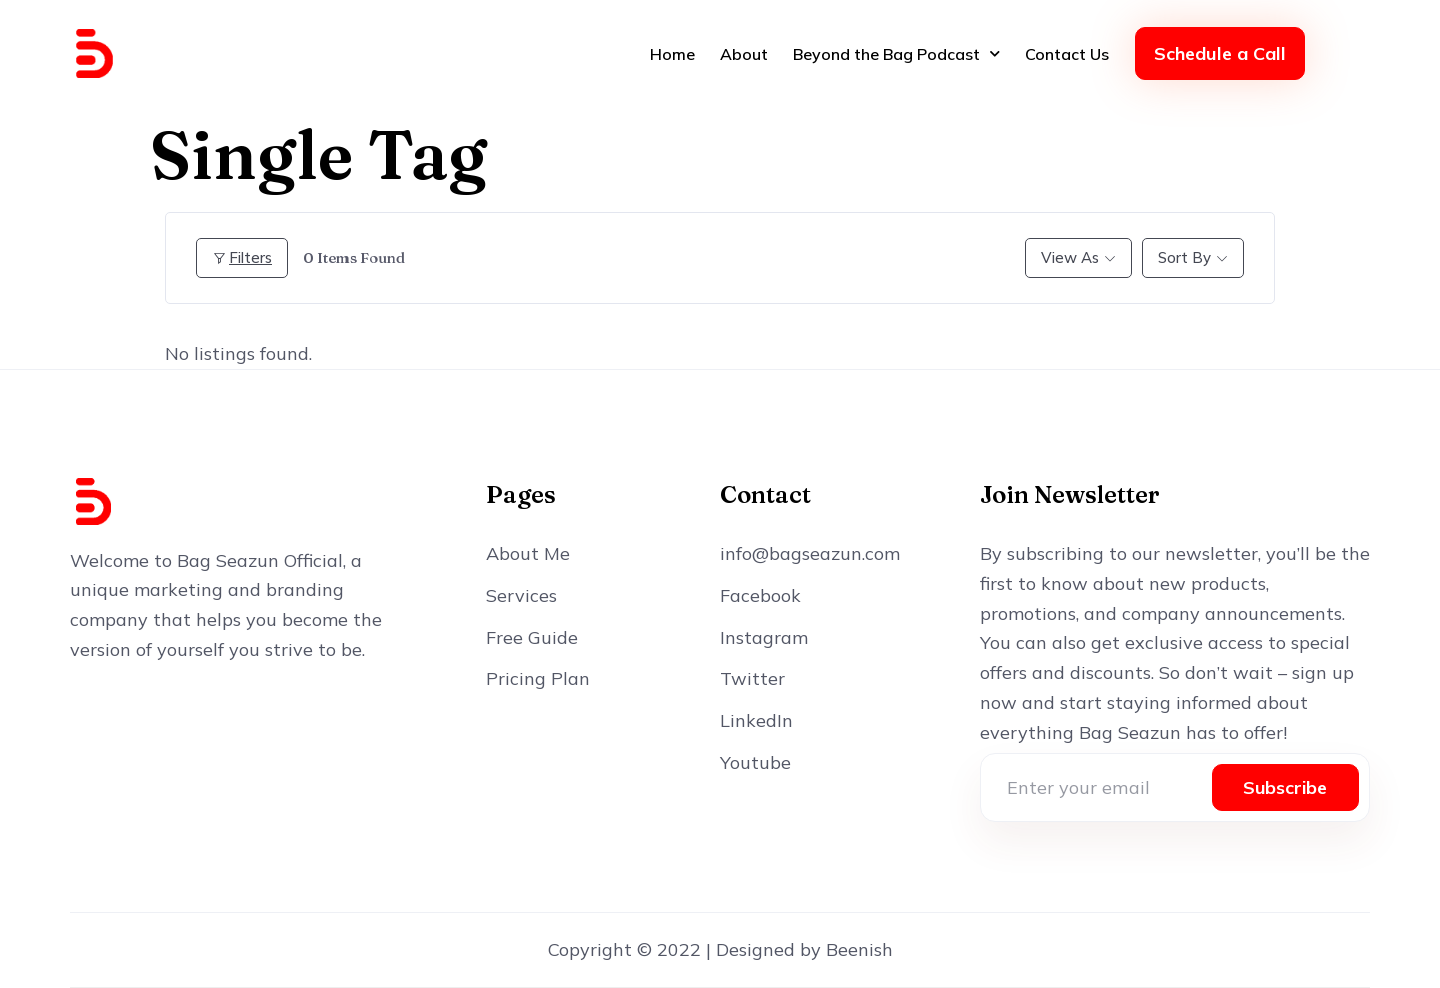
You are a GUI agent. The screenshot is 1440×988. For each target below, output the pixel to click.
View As (1070, 257)
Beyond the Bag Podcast (896, 53)
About (744, 54)
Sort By (1184, 257)
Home (672, 54)
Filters (242, 257)
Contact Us (1067, 54)
